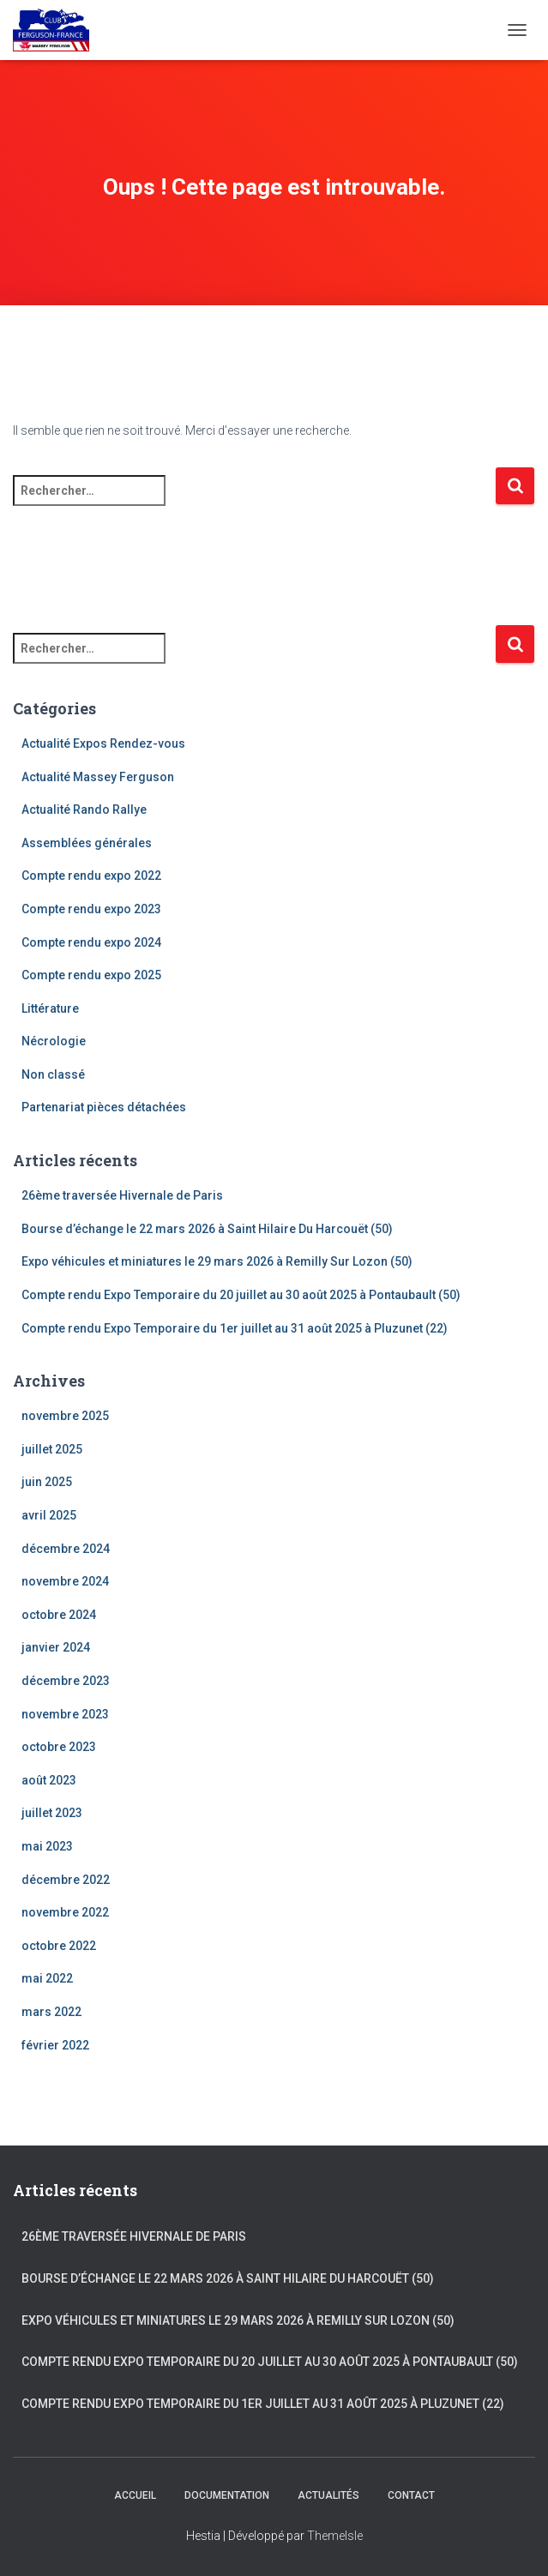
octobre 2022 (58, 1946)
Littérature (50, 1008)
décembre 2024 (65, 1549)
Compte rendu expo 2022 (91, 875)
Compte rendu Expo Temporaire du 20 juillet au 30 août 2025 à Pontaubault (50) (241, 1295)
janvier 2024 (55, 1647)
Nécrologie (53, 1041)
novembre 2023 (65, 1714)
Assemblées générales (86, 843)
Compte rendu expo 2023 (91, 909)
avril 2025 (48, 1515)
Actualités (328, 2495)
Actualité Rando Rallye (84, 809)
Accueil (135, 2495)
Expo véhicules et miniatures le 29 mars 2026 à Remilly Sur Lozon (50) (217, 1261)
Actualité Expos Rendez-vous (103, 743)
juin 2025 (46, 1482)
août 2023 (48, 1780)
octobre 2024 (58, 1615)
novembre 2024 (65, 1581)
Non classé (53, 1074)
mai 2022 (47, 1978)
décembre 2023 (65, 1681)
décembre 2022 (65, 1880)
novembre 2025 (65, 1416)
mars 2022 (51, 2012)
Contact (411, 2495)
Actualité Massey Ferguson (97, 777)
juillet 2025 (51, 1449)
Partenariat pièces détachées (103, 1107)
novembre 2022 (65, 1912)
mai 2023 (47, 1846)
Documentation (226, 2495)
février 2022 (55, 2045)
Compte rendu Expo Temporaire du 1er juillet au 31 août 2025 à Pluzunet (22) (234, 1328)
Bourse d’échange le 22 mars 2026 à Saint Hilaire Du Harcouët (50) (207, 1229)
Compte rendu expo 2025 (91, 975)
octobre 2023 (58, 1747)
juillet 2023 (51, 1813)
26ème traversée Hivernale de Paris (122, 1195)
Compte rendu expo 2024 (91, 942)
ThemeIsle (335, 2536)
